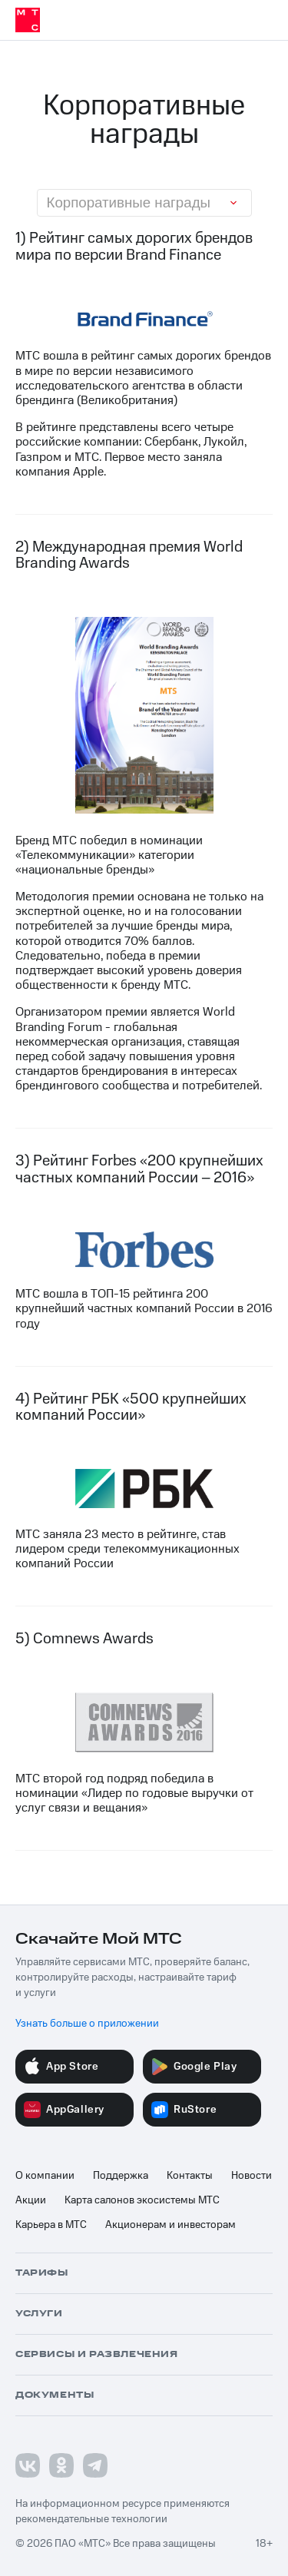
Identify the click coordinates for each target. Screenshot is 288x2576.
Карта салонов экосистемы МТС (142, 2200)
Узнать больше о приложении (87, 2023)
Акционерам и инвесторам (170, 2225)
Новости (251, 2175)
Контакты (190, 2175)
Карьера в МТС (51, 2225)
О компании (44, 2175)
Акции (30, 2200)
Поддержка (120, 2175)
